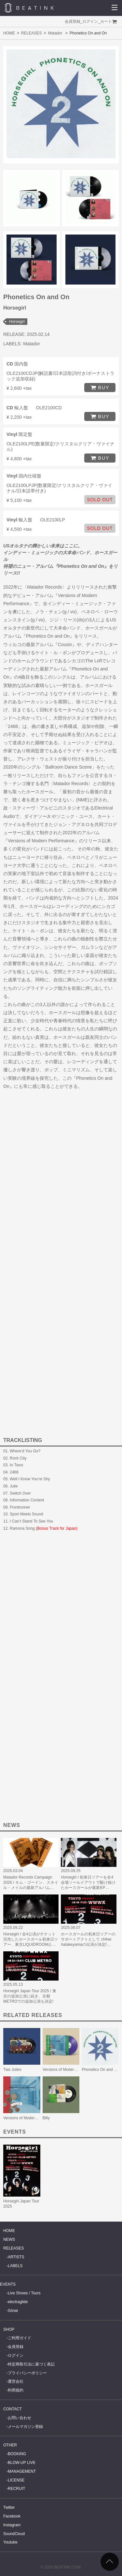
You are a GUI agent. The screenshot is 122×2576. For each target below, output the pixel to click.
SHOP (8, 2329)
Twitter (9, 2507)
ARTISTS (16, 2257)
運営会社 (15, 2381)
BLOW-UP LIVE (21, 2462)
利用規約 (15, 2390)
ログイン (90, 21)
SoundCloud (14, 2533)
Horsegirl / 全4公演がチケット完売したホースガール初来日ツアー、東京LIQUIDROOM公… (30, 1939)
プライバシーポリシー (27, 2373)
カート (106, 21)
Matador (55, 33)
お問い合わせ (19, 2418)
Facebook (11, 2516)
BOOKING (17, 2454)
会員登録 (72, 21)
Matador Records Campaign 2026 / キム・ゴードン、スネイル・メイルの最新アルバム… (30, 1882)
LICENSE (16, 2480)
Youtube (10, 2542)
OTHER (10, 2445)
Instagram (11, 2525)
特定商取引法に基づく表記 (31, 2364)
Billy (46, 2118)
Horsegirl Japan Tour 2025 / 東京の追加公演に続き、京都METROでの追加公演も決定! (29, 1996)
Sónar (13, 2310)
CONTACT (12, 2409)
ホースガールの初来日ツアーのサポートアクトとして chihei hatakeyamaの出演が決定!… (88, 1939)
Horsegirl (17, 321)
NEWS (9, 2239)
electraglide (18, 2302)
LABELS (15, 2266)
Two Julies (12, 2069)
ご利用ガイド (19, 2338)
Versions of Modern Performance (71, 2069)
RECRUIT (16, 2488)
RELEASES (31, 33)
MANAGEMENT (22, 2471)
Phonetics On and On (100, 2069)
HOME (9, 33)
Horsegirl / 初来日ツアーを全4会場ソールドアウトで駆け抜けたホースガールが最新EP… (88, 1882)
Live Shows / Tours (24, 2293)
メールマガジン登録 (25, 2426)
